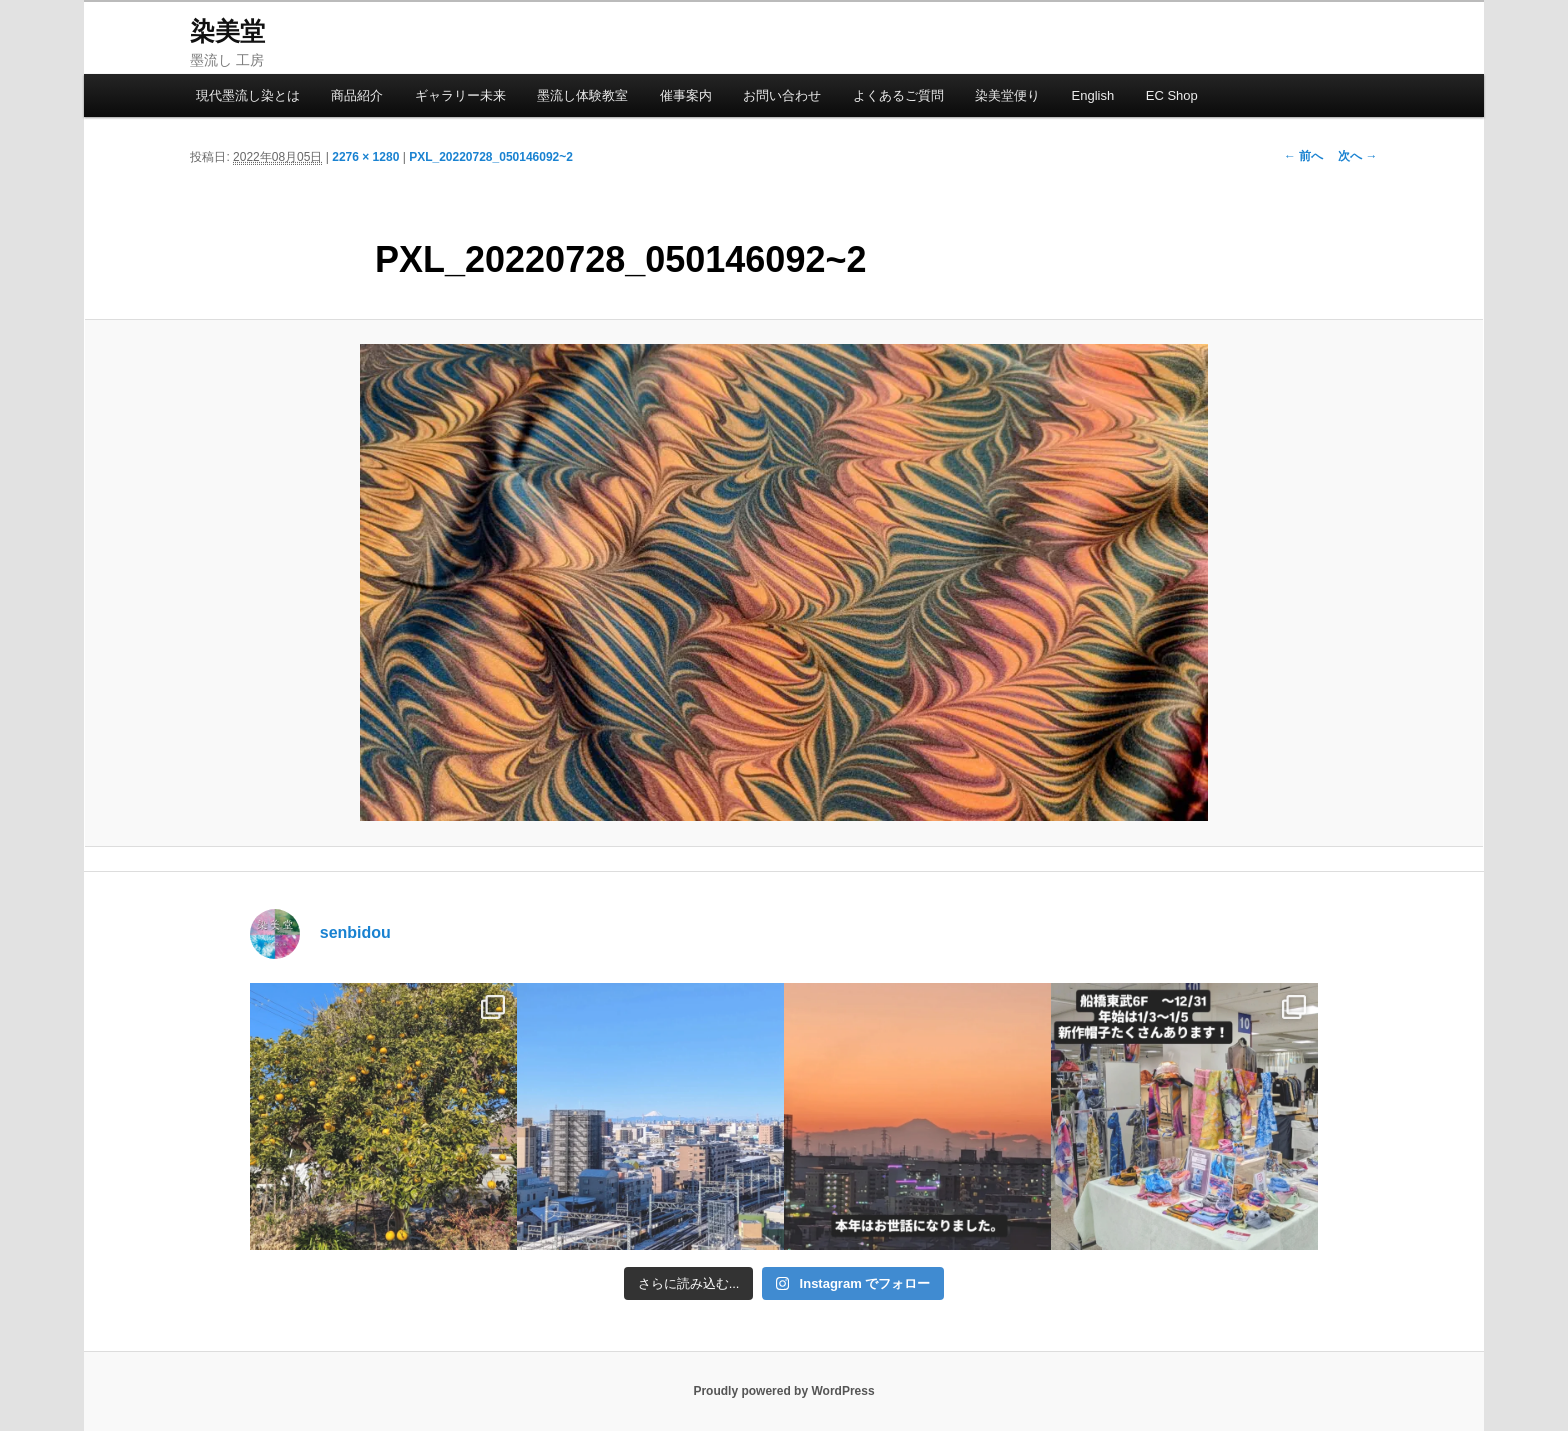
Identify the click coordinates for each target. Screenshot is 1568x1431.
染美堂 (227, 31)
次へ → (1357, 156)
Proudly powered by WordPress (783, 1391)
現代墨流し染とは (248, 95)
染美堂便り (1007, 95)
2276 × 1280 (365, 157)
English (1093, 95)
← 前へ (1303, 156)
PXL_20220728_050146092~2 (491, 157)
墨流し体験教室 (582, 95)
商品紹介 (357, 95)
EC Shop (1172, 95)
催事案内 (686, 95)
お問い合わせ (782, 95)
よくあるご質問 (898, 95)
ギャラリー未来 (460, 95)
